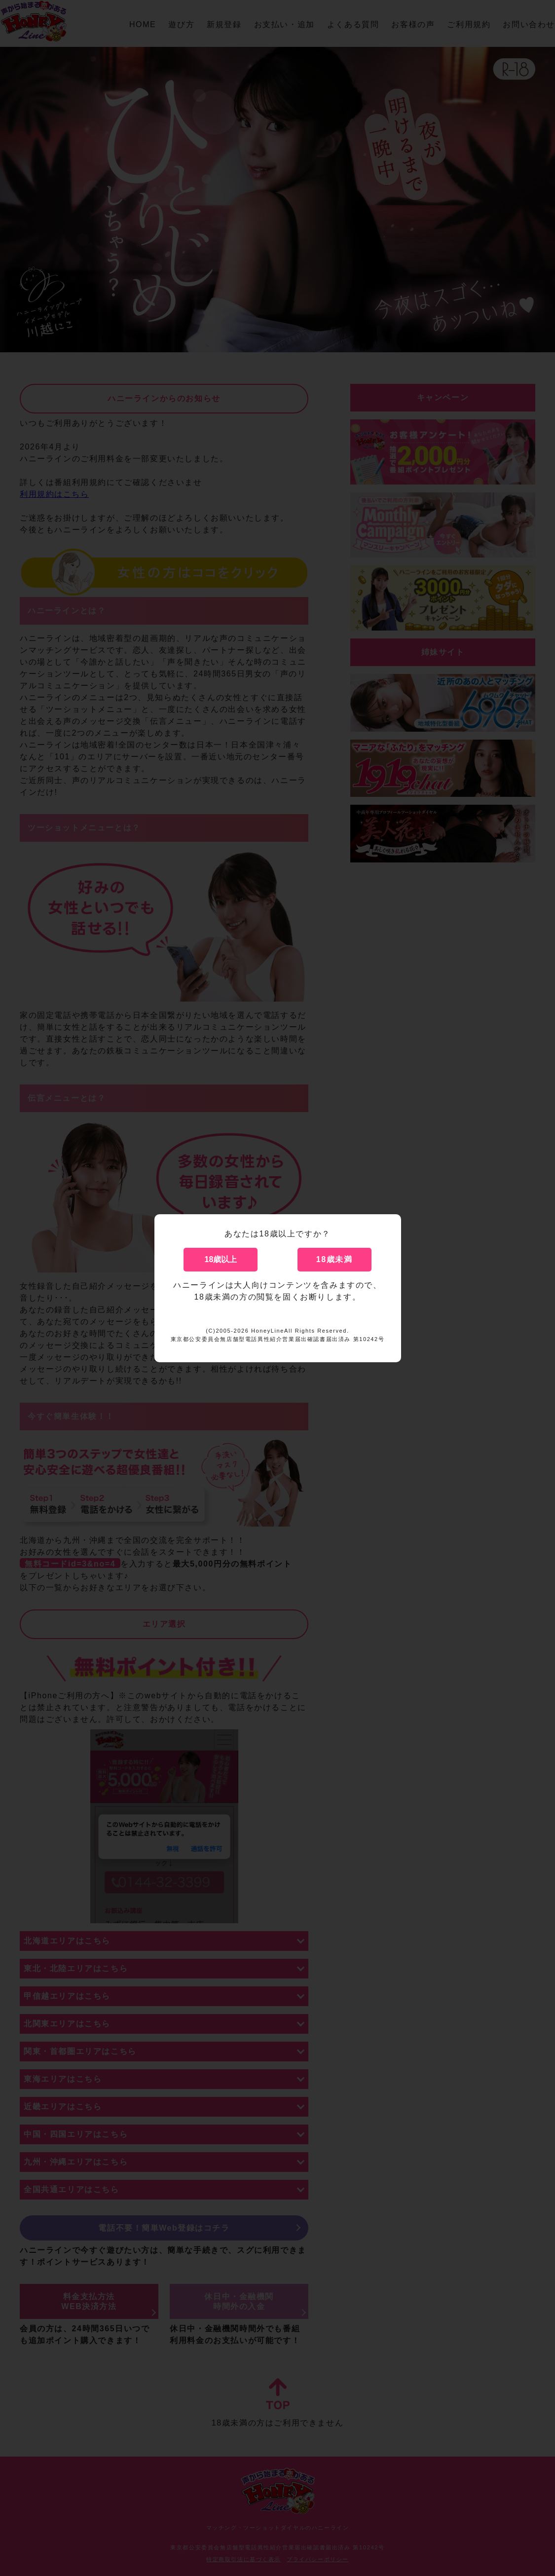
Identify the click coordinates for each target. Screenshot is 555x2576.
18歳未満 (334, 1259)
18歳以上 (221, 1259)
